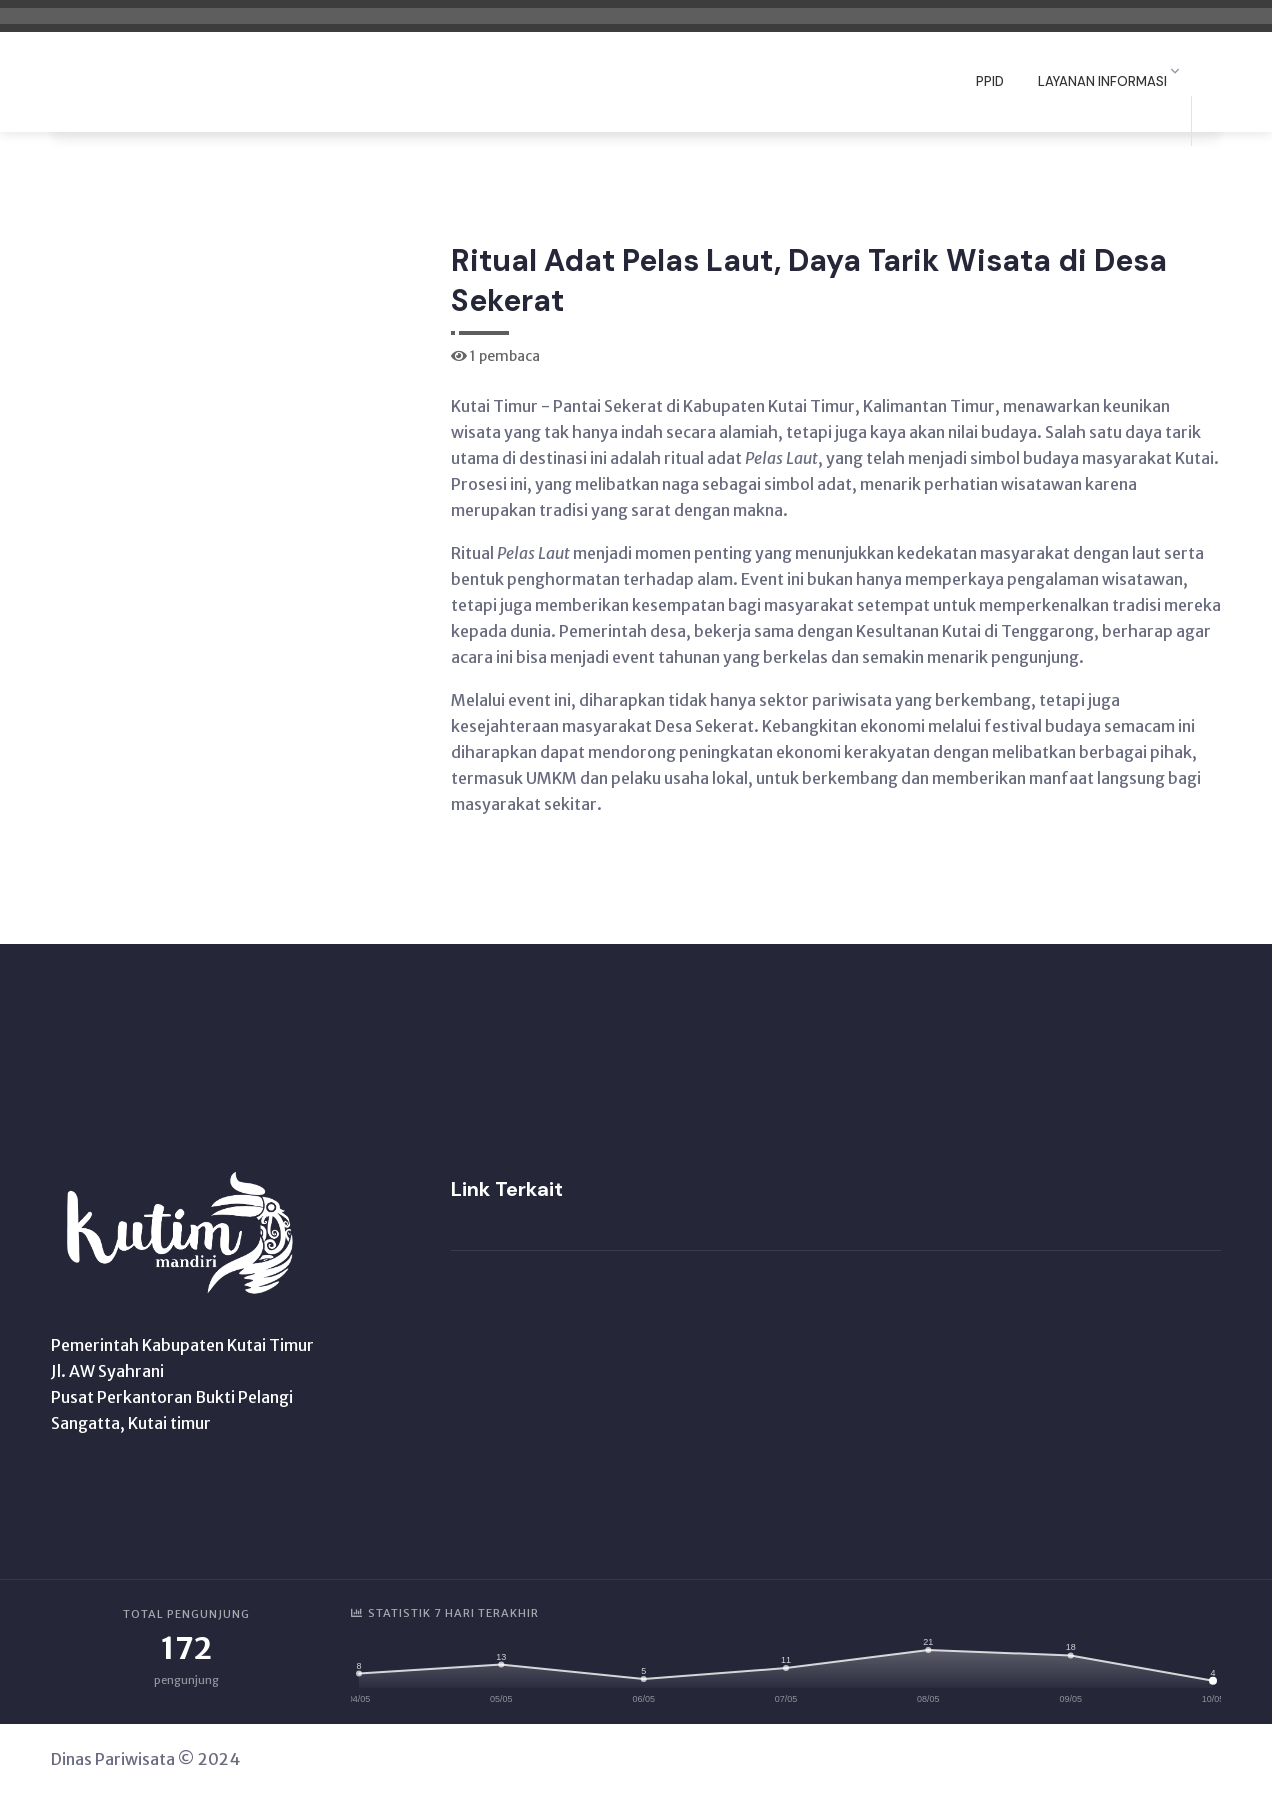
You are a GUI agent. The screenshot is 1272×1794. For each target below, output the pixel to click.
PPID (990, 81)
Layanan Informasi (1102, 81)
